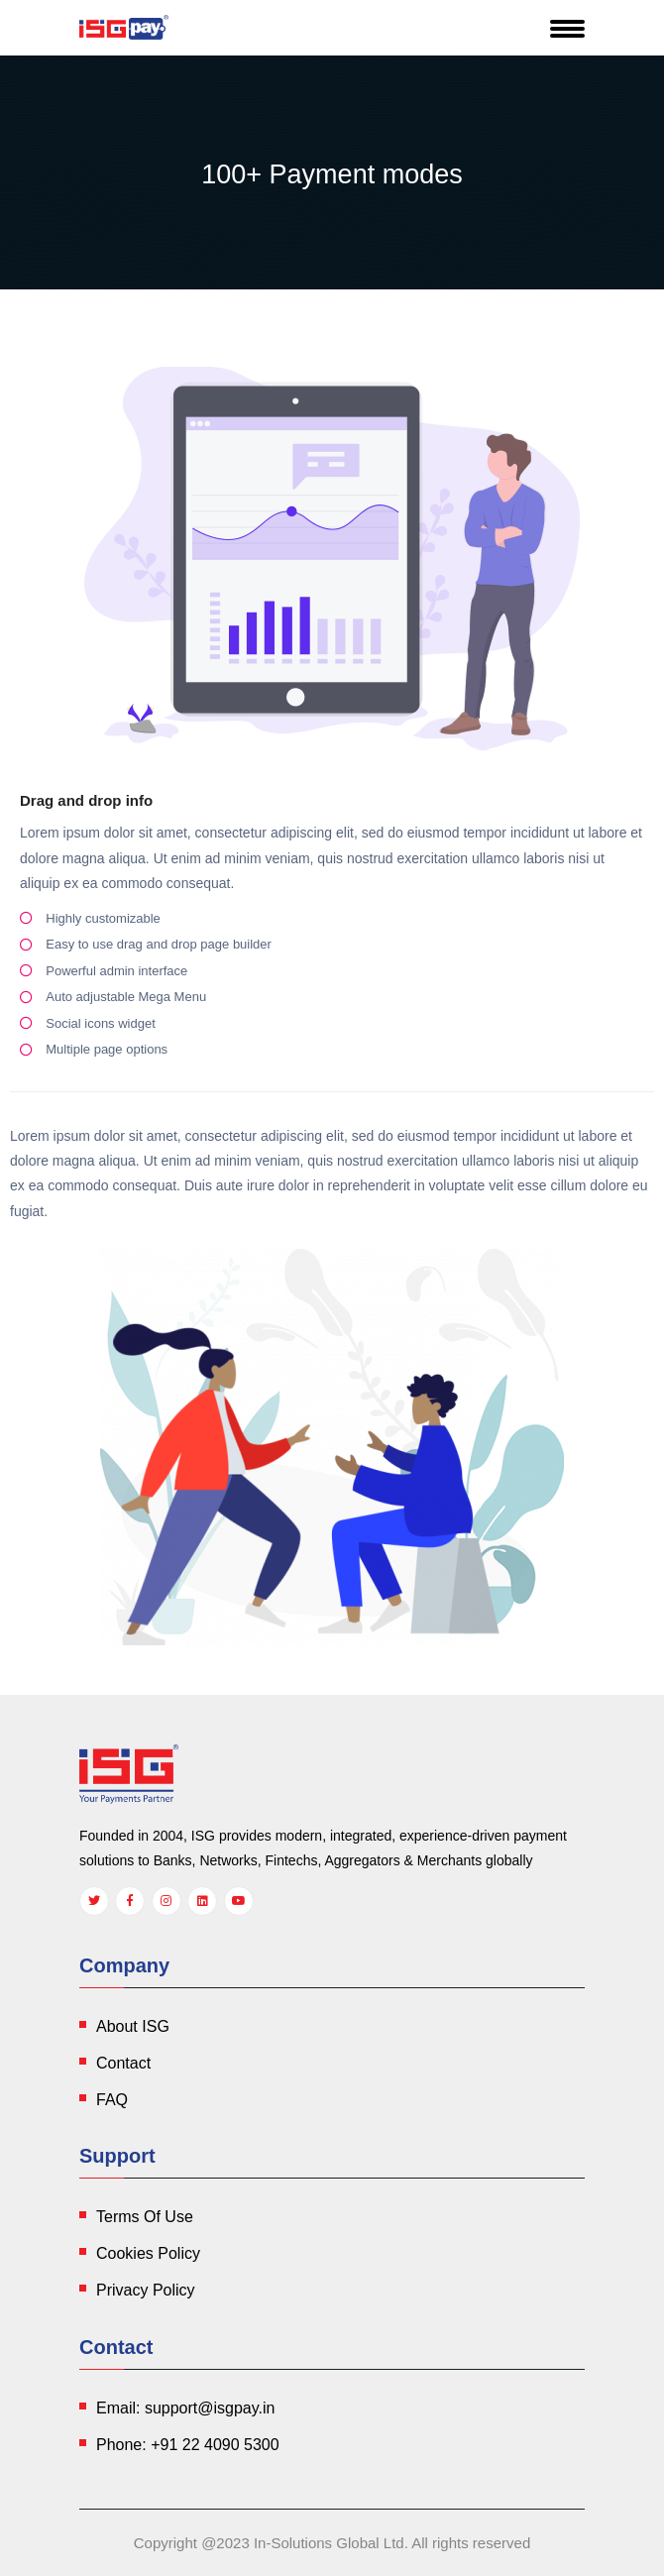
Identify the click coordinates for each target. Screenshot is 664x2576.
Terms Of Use (144, 2216)
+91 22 (214, 2444)
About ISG (132, 2026)
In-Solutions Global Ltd (329, 2542)
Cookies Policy (148, 2253)
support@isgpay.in (210, 2408)
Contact (123, 2063)
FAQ (112, 2099)
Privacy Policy (145, 2290)
